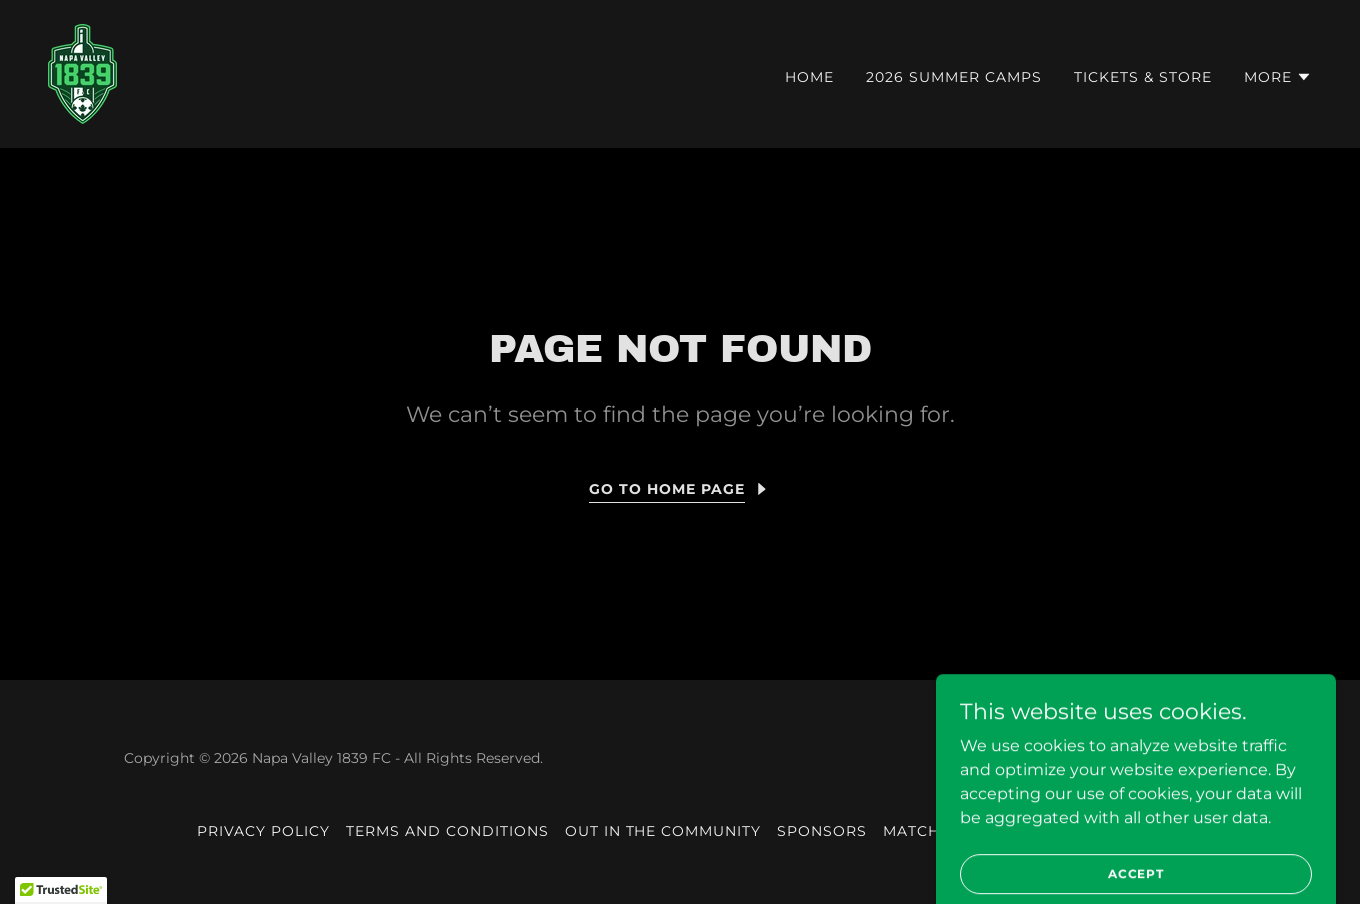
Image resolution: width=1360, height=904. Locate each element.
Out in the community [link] (663, 831)
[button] (1278, 77)
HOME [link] (809, 77)
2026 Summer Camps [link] (954, 77)
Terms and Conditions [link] (447, 831)
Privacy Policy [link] (263, 831)
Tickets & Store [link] (1143, 77)
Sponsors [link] (822, 831)
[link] (82, 72)
